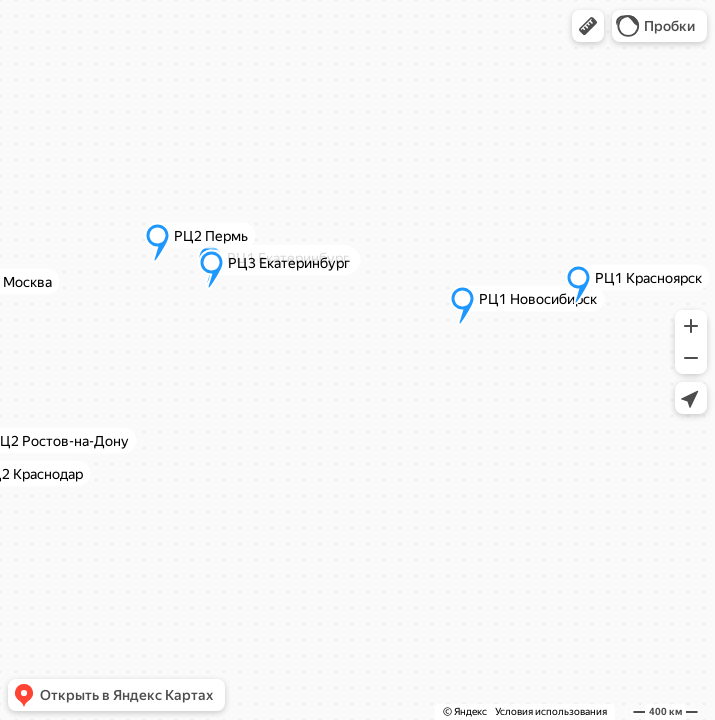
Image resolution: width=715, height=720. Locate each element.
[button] (588, 26)
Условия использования (551, 711)
